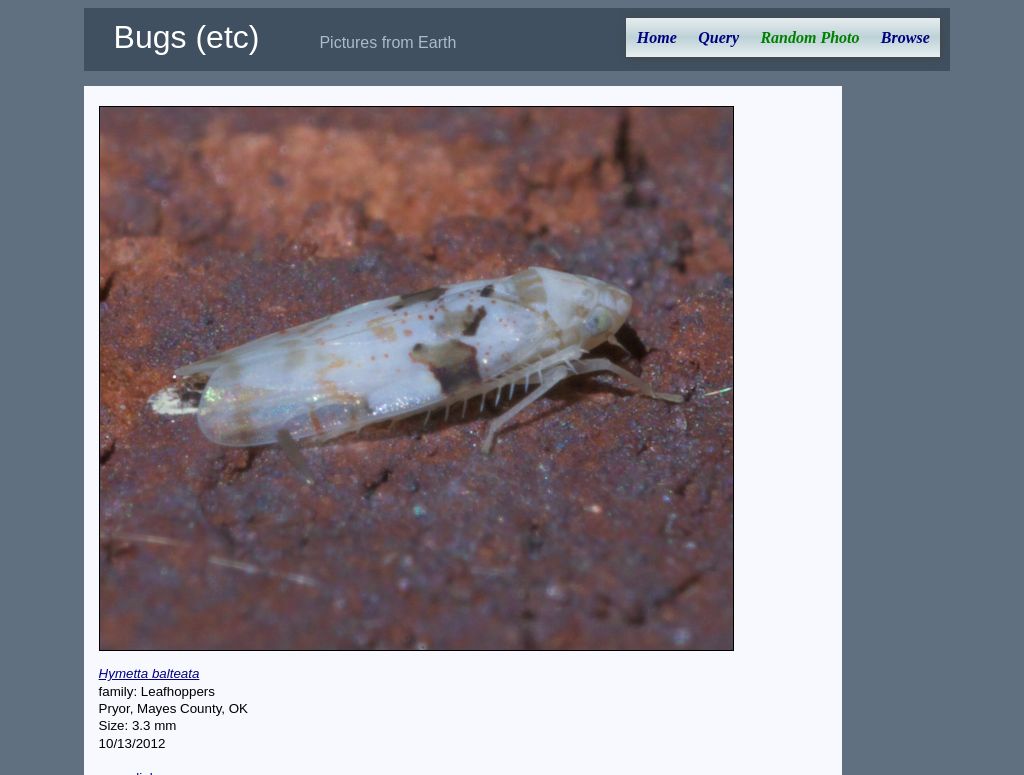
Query (718, 37)
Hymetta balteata (149, 673)
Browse (905, 37)
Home (657, 37)
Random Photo (809, 37)
